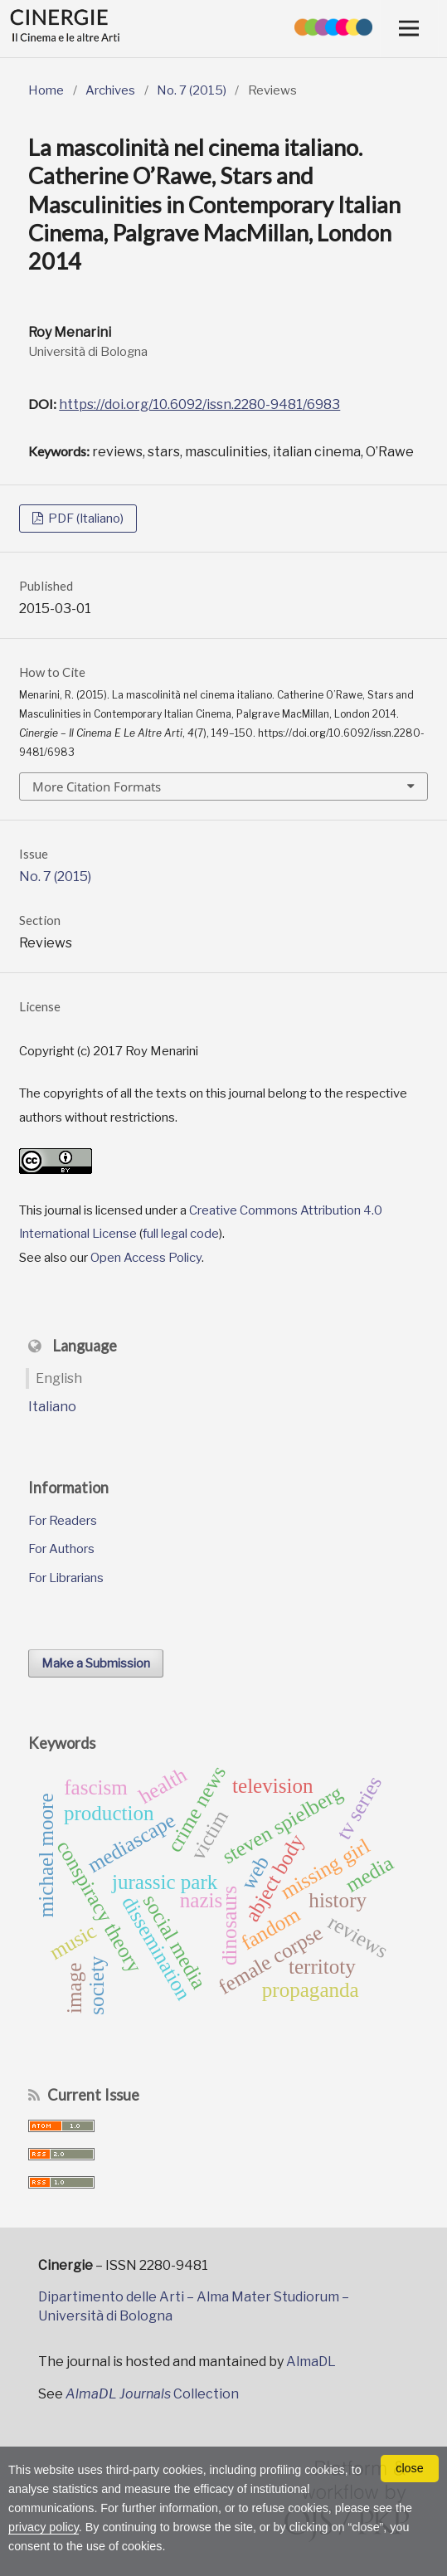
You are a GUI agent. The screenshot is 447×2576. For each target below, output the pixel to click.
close (410, 2468)
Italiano (52, 1407)
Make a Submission (95, 1663)
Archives (110, 90)
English (59, 1378)
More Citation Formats (96, 786)
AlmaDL (311, 2361)
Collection (152, 2394)
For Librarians (66, 1577)
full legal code (181, 1233)
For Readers (62, 1520)
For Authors (61, 1548)
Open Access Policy (146, 1257)
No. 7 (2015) (191, 90)
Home (46, 90)
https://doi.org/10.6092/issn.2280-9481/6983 (199, 404)
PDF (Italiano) (85, 518)
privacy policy (43, 2527)
